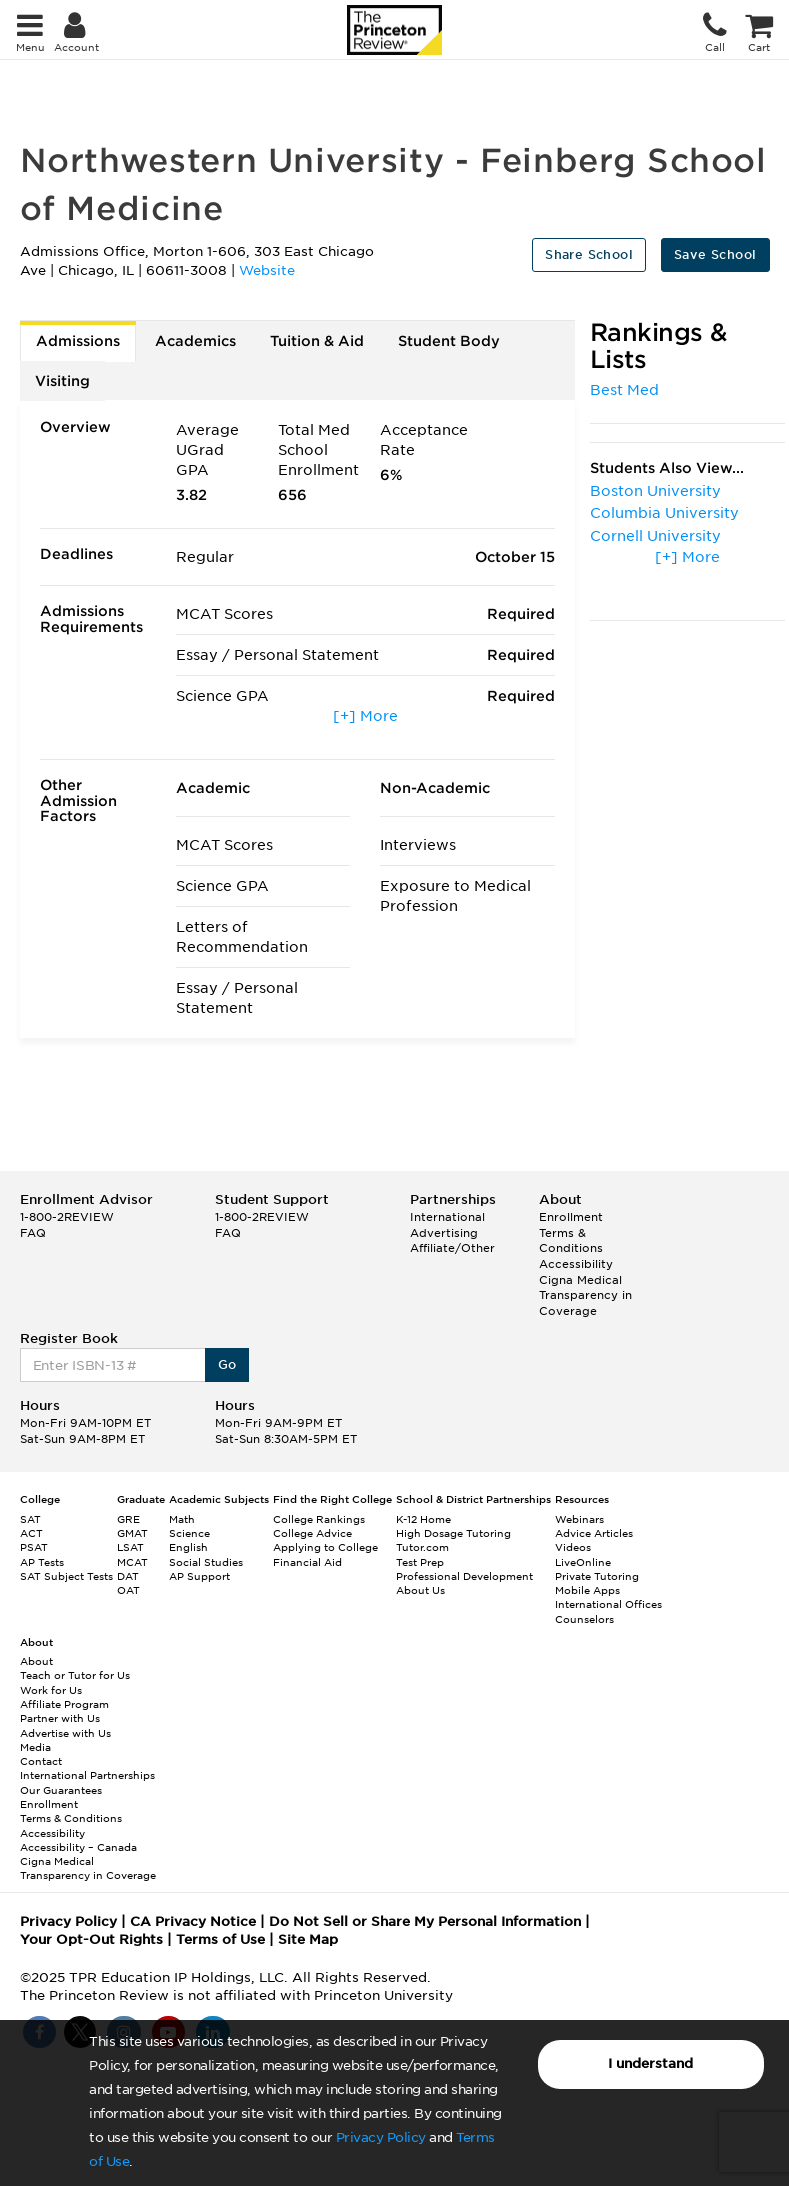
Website (267, 270)
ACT (31, 1533)
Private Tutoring (597, 1576)
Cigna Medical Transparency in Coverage (585, 1295)
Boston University (655, 491)
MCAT (132, 1562)
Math (182, 1519)
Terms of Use (220, 1939)
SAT (30, 1519)
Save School (715, 254)
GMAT (132, 1533)
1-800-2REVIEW (67, 1217)
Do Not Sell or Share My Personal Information (425, 1921)
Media (35, 1747)
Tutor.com (422, 1547)
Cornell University (655, 536)
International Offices (608, 1604)
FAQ (33, 1233)
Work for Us (51, 1690)
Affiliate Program (64, 1704)
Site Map (308, 1939)
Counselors (584, 1619)
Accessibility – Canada (78, 1847)
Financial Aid (307, 1562)
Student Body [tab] (449, 341)
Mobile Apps (587, 1590)
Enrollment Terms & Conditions (571, 1232)
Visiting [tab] (62, 381)
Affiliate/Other (452, 1248)
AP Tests (42, 1562)
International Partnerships (87, 1775)
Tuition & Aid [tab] (317, 341)
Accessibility (576, 1264)
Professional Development (464, 1576)
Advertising (444, 1233)
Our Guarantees (61, 1790)
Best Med (624, 390)
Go (227, 1364)
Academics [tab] (195, 341)
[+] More (365, 716)
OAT (128, 1590)
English (188, 1547)
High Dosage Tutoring (453, 1533)
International (447, 1217)
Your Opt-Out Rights (91, 1939)
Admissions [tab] (78, 341)
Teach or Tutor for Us (75, 1675)
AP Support (199, 1576)
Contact (41, 1761)
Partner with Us (60, 1718)
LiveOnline (583, 1562)
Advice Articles (594, 1533)
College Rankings (319, 1519)
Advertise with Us (65, 1733)
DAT (128, 1576)
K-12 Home (423, 1519)
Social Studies (206, 1562)
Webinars (579, 1519)
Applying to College (325, 1547)
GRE (128, 1519)
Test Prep (420, 1562)
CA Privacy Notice (193, 1921)
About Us (420, 1590)
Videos (573, 1547)
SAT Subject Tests (66, 1576)
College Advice (312, 1533)
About (36, 1661)
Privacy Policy (381, 2137)
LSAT (130, 1547)
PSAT (34, 1547)
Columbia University (664, 513)
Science (189, 1533)
